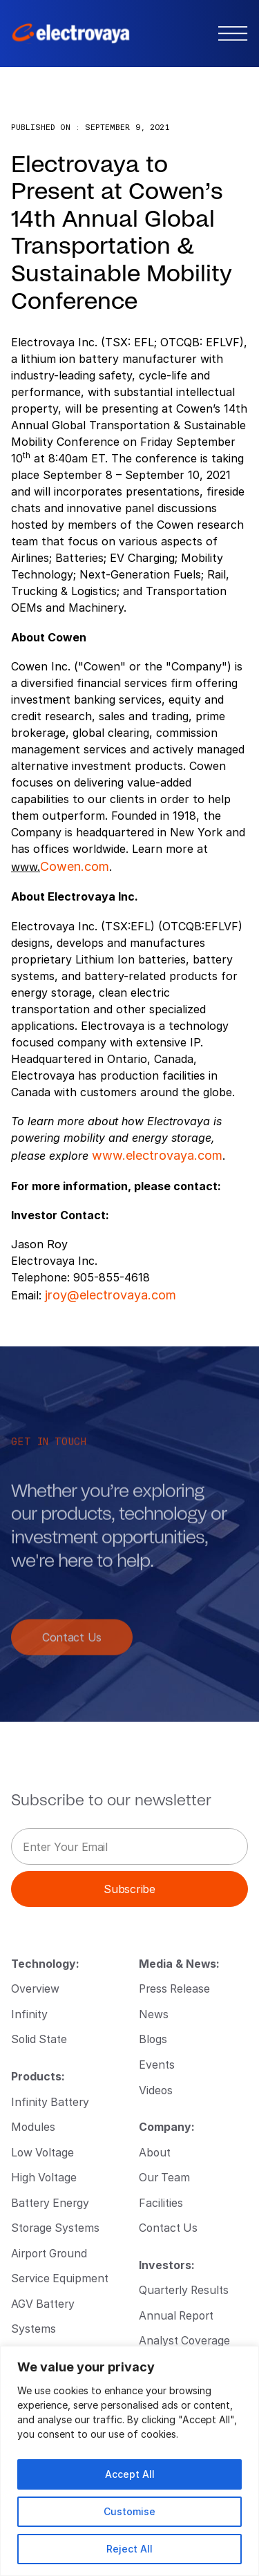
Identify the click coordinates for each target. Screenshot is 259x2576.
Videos (156, 2090)
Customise (129, 2511)
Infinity (29, 2014)
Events (157, 2064)
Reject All (129, 2548)
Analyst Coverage (184, 2340)
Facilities (161, 2202)
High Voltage (44, 2177)
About (155, 2152)
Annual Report (176, 2315)
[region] (129, 2461)
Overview (35, 1988)
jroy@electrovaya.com (110, 1295)
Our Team (164, 2177)
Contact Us (72, 1645)
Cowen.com (74, 866)
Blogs (153, 2039)
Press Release (174, 1988)
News (154, 2014)
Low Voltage (42, 2152)
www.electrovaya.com (157, 1155)
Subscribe (129, 1889)
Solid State (39, 2039)
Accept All (130, 2474)
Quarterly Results (184, 2289)
